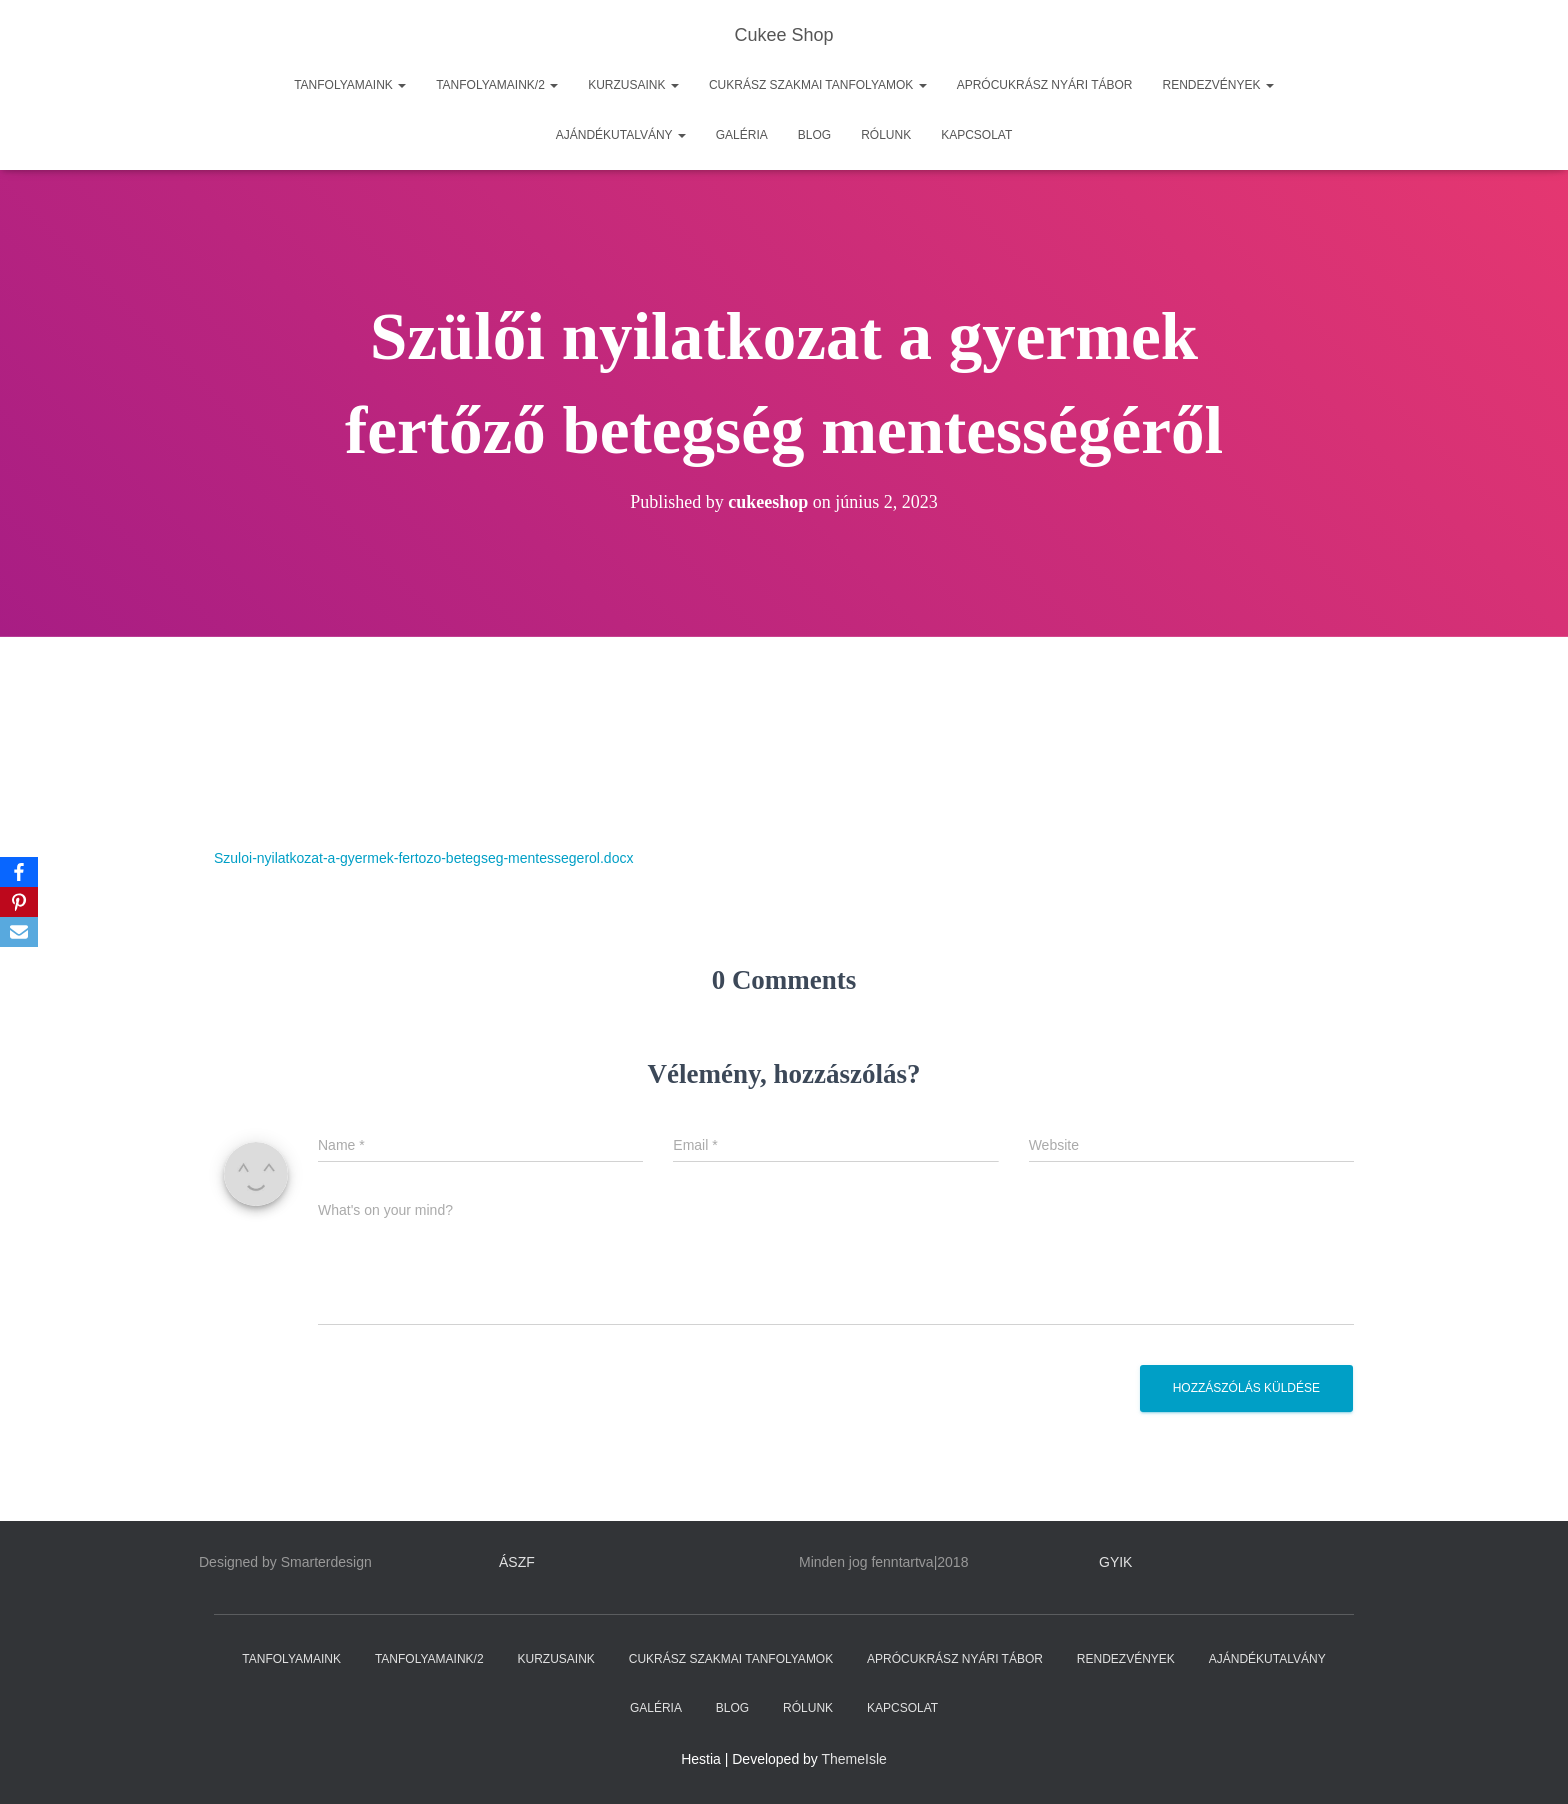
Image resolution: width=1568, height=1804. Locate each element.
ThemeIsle (854, 1759)
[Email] (19, 932)
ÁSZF (517, 1562)
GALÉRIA (742, 135)
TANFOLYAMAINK (350, 85)
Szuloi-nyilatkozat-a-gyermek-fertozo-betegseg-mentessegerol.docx (423, 858)
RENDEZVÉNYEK (1218, 85)
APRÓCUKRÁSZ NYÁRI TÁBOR (1045, 85)
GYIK (1115, 1562)
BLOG (814, 135)
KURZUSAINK (633, 85)
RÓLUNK (886, 135)
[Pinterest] (19, 902)
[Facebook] (19, 872)
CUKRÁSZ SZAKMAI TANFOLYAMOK (818, 85)
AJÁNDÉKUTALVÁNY (621, 135)
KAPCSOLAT (976, 135)
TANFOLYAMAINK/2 (497, 85)
